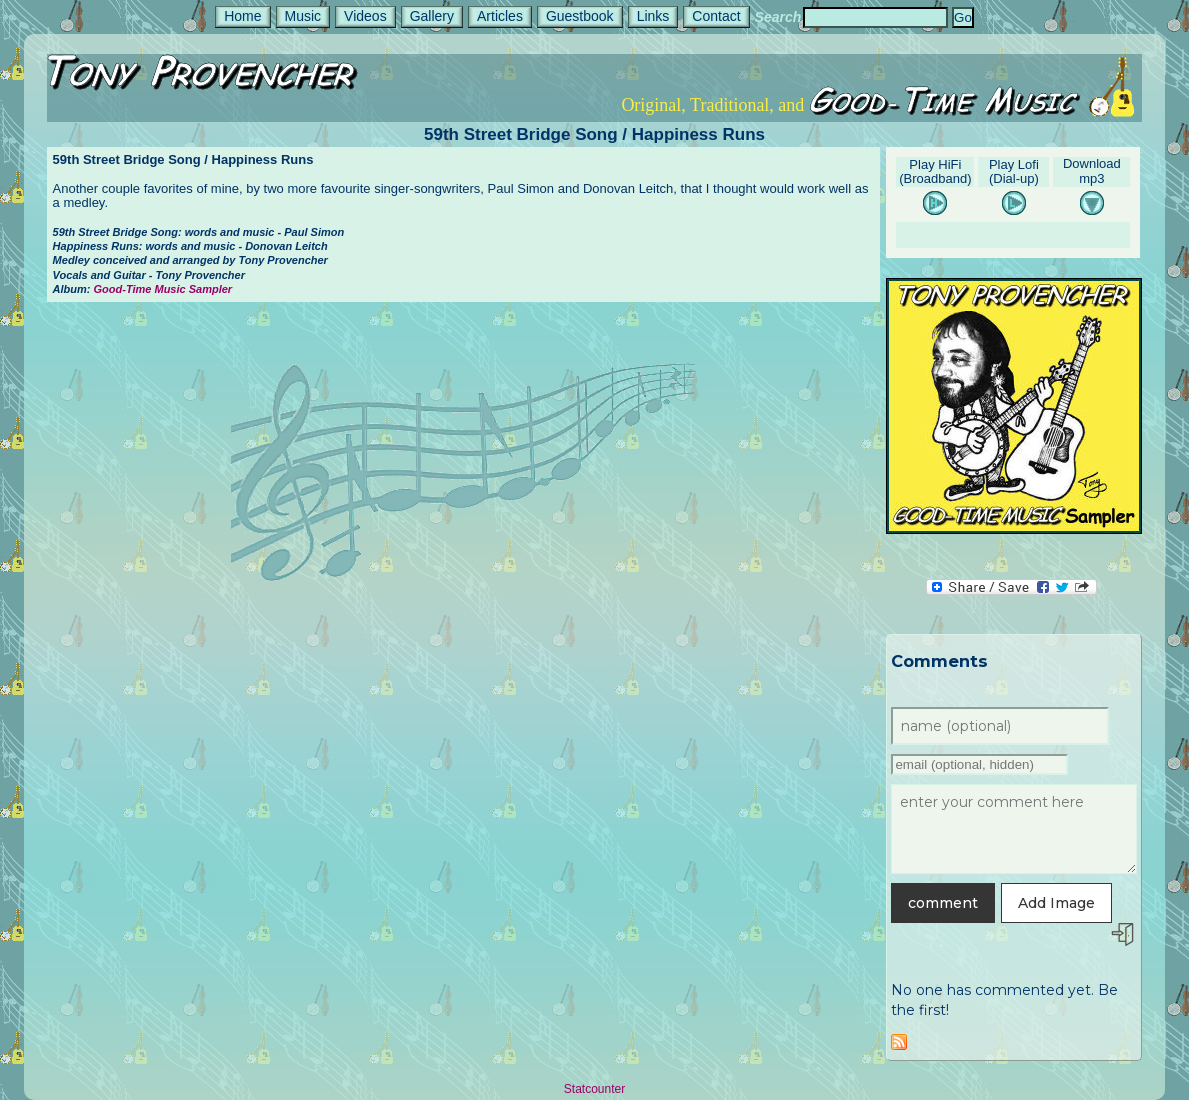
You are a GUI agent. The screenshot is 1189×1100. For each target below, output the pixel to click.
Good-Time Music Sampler (163, 289)
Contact (716, 16)
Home (242, 16)
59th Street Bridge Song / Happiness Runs (594, 134)
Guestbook (580, 16)
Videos (365, 16)
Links (653, 16)
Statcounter (594, 1089)
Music (303, 16)
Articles (500, 16)
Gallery (432, 16)
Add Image (1056, 903)
